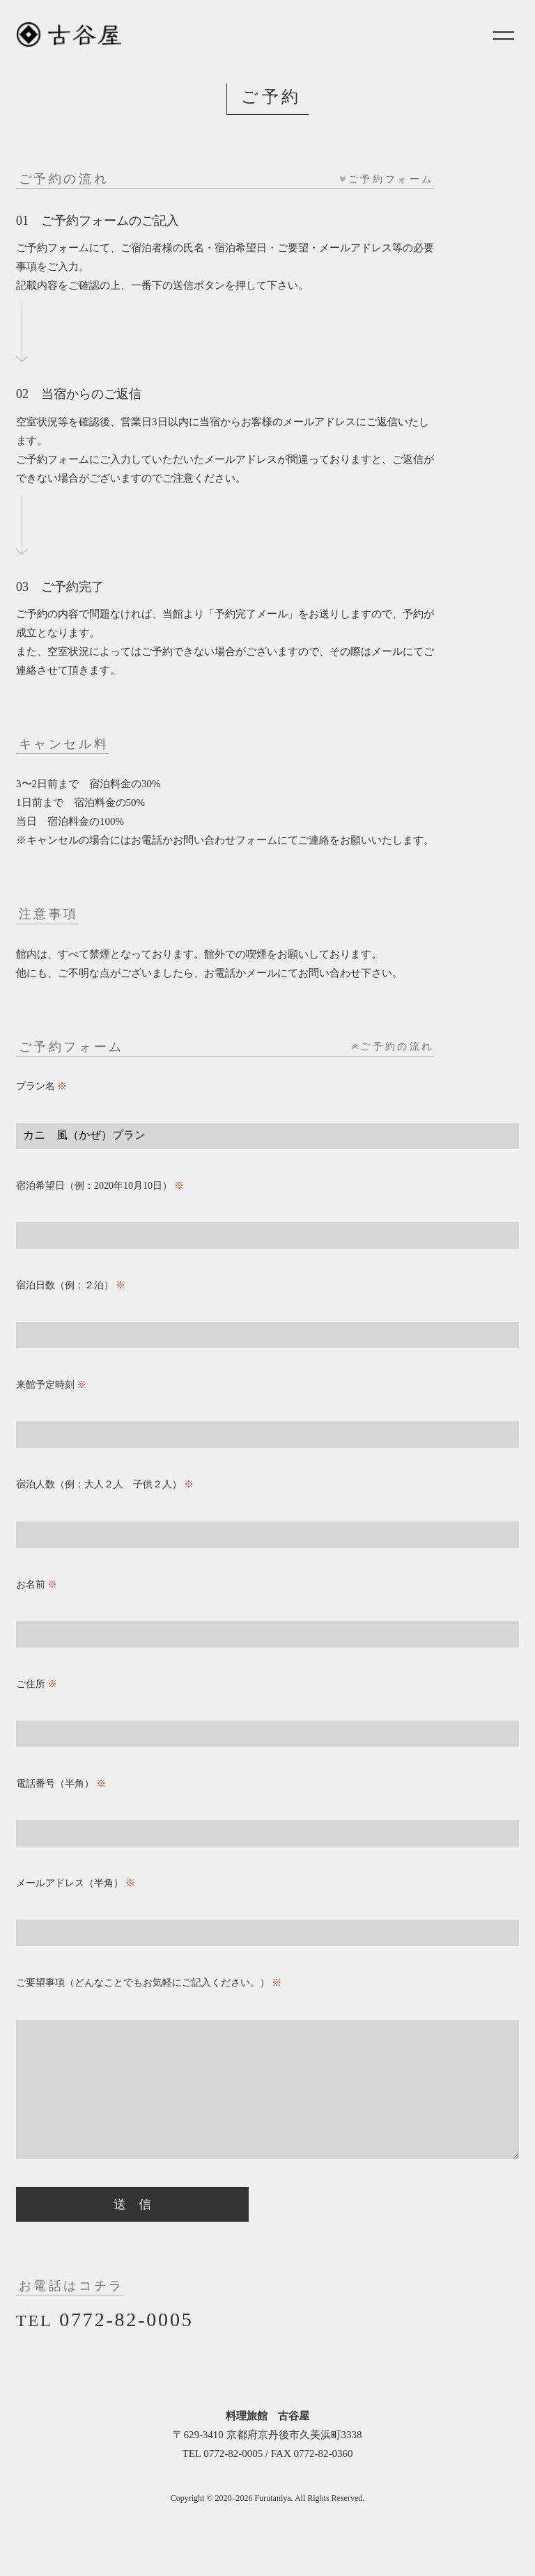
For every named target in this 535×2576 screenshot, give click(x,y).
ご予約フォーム (386, 179)
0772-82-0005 (104, 2347)
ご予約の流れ (393, 1046)
